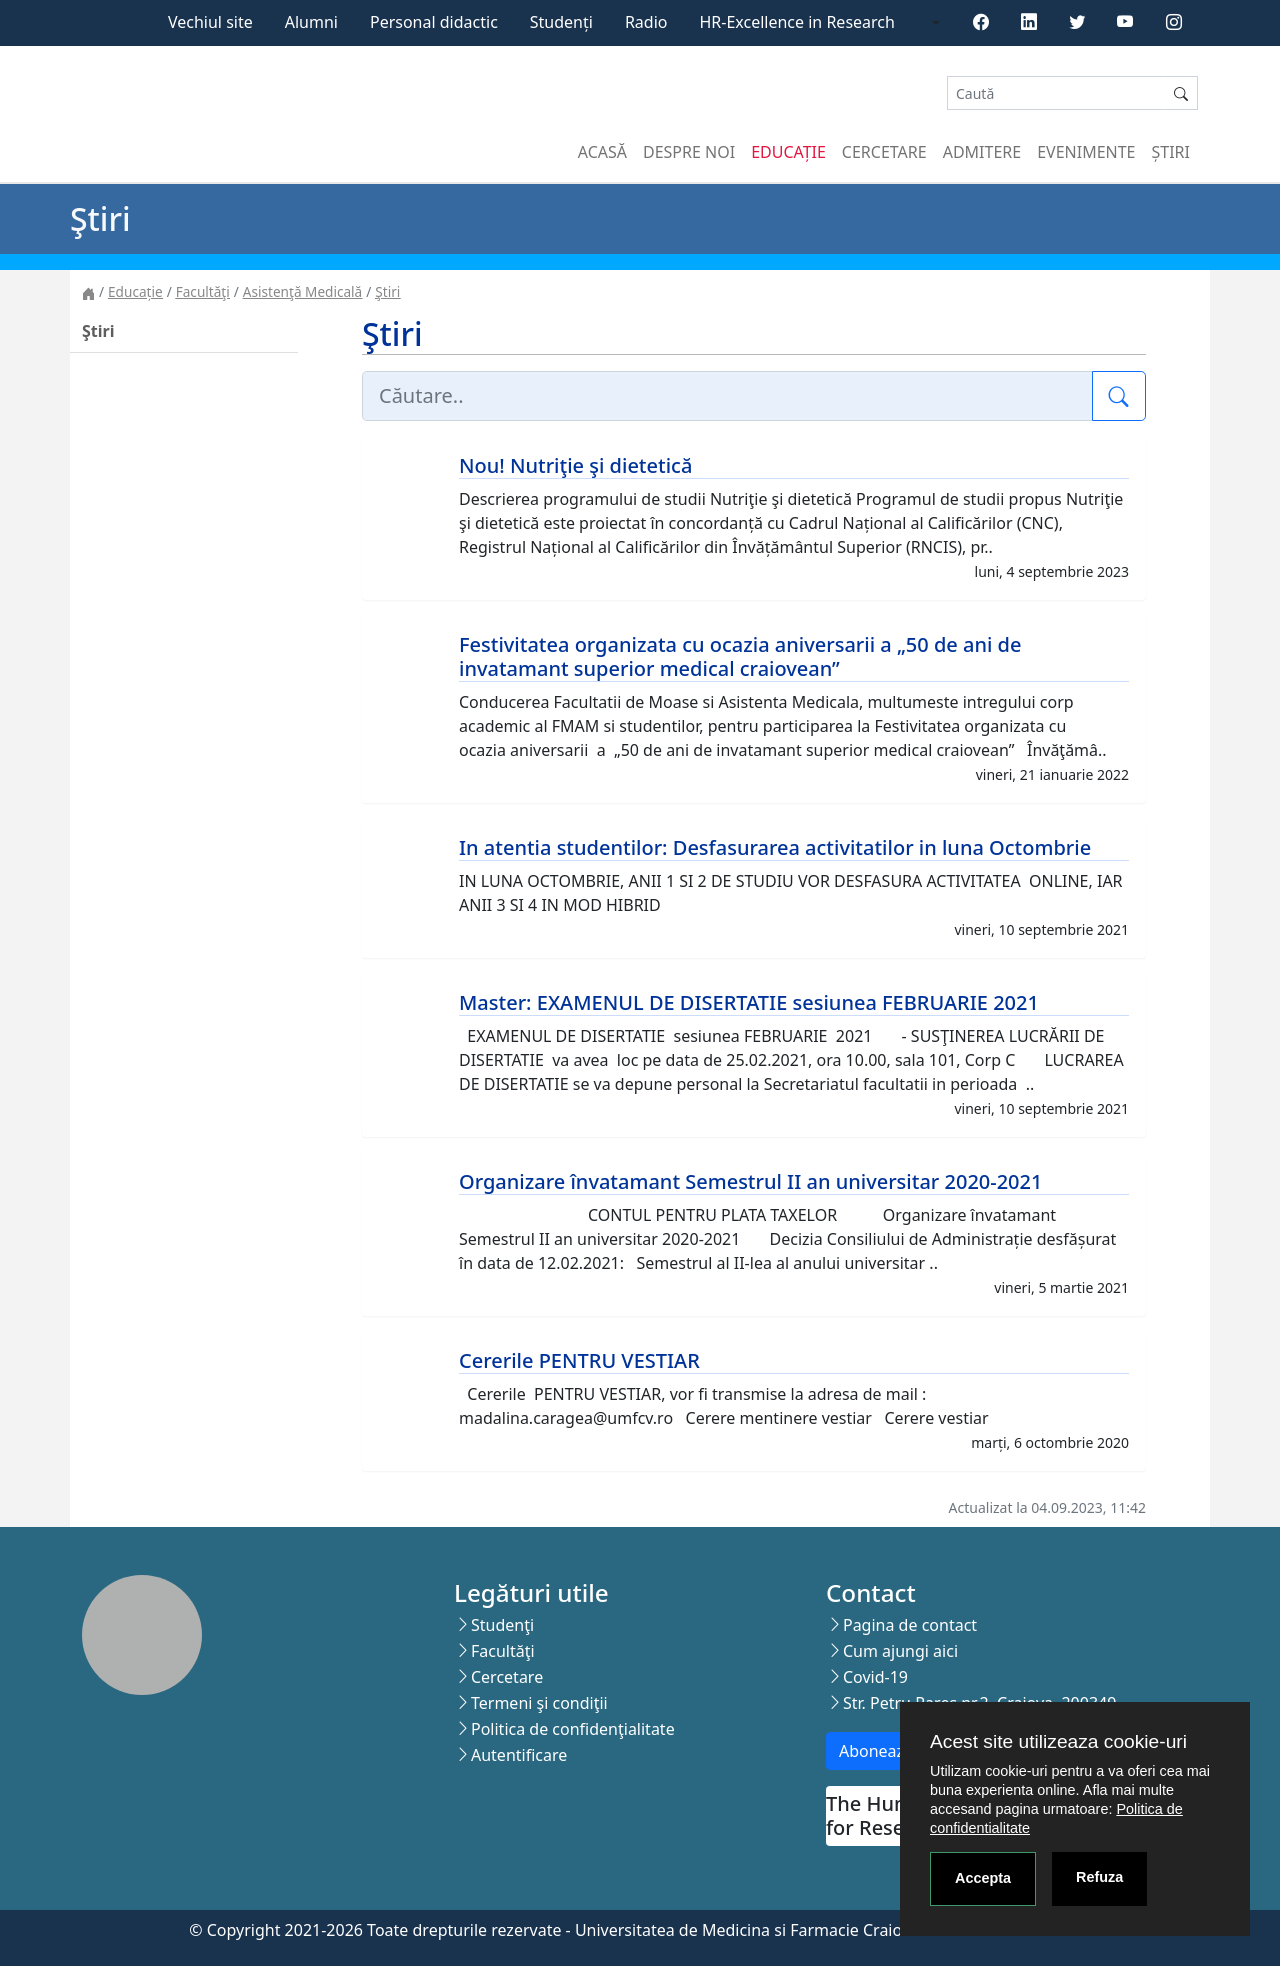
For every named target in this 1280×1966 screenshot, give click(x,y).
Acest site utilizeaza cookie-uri (1058, 1741)
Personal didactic (434, 22)
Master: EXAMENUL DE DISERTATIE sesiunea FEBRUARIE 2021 (749, 1002)
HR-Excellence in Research (797, 22)
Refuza (1099, 1877)
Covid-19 (875, 1677)
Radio (646, 22)
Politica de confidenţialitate (573, 1729)
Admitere (982, 152)
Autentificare (519, 1755)
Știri (1171, 152)
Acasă (602, 152)
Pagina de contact (910, 1625)
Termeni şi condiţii (539, 1703)
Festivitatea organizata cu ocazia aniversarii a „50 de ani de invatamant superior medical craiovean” (740, 656)
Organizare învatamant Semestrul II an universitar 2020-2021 (750, 1181)
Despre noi (689, 152)
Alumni (311, 22)
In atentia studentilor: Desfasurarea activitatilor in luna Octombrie (775, 847)
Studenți (561, 22)
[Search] (1056, 93)
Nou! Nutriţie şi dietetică (575, 465)
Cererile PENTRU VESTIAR (579, 1360)
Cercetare (884, 152)
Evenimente (1086, 152)
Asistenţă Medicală (302, 291)
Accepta (983, 1878)
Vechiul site (210, 22)
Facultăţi (203, 291)
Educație (788, 152)
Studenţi (502, 1625)
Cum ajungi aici (900, 1651)
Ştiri (387, 291)
